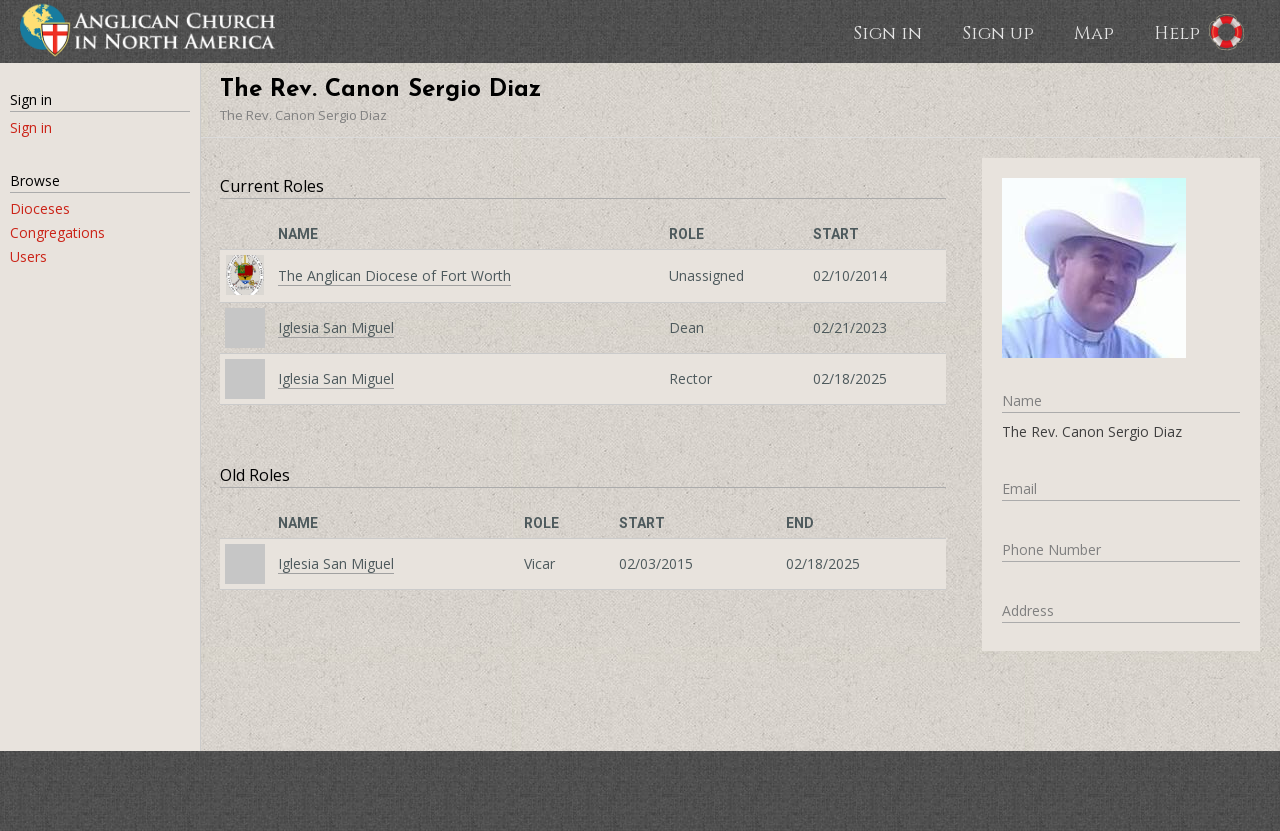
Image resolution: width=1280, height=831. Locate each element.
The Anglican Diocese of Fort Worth (394, 275)
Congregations (57, 232)
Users (28, 256)
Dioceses (40, 208)
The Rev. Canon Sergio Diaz (303, 115)
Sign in (887, 32)
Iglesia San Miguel (336, 327)
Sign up (998, 32)
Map (1094, 32)
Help (1177, 32)
